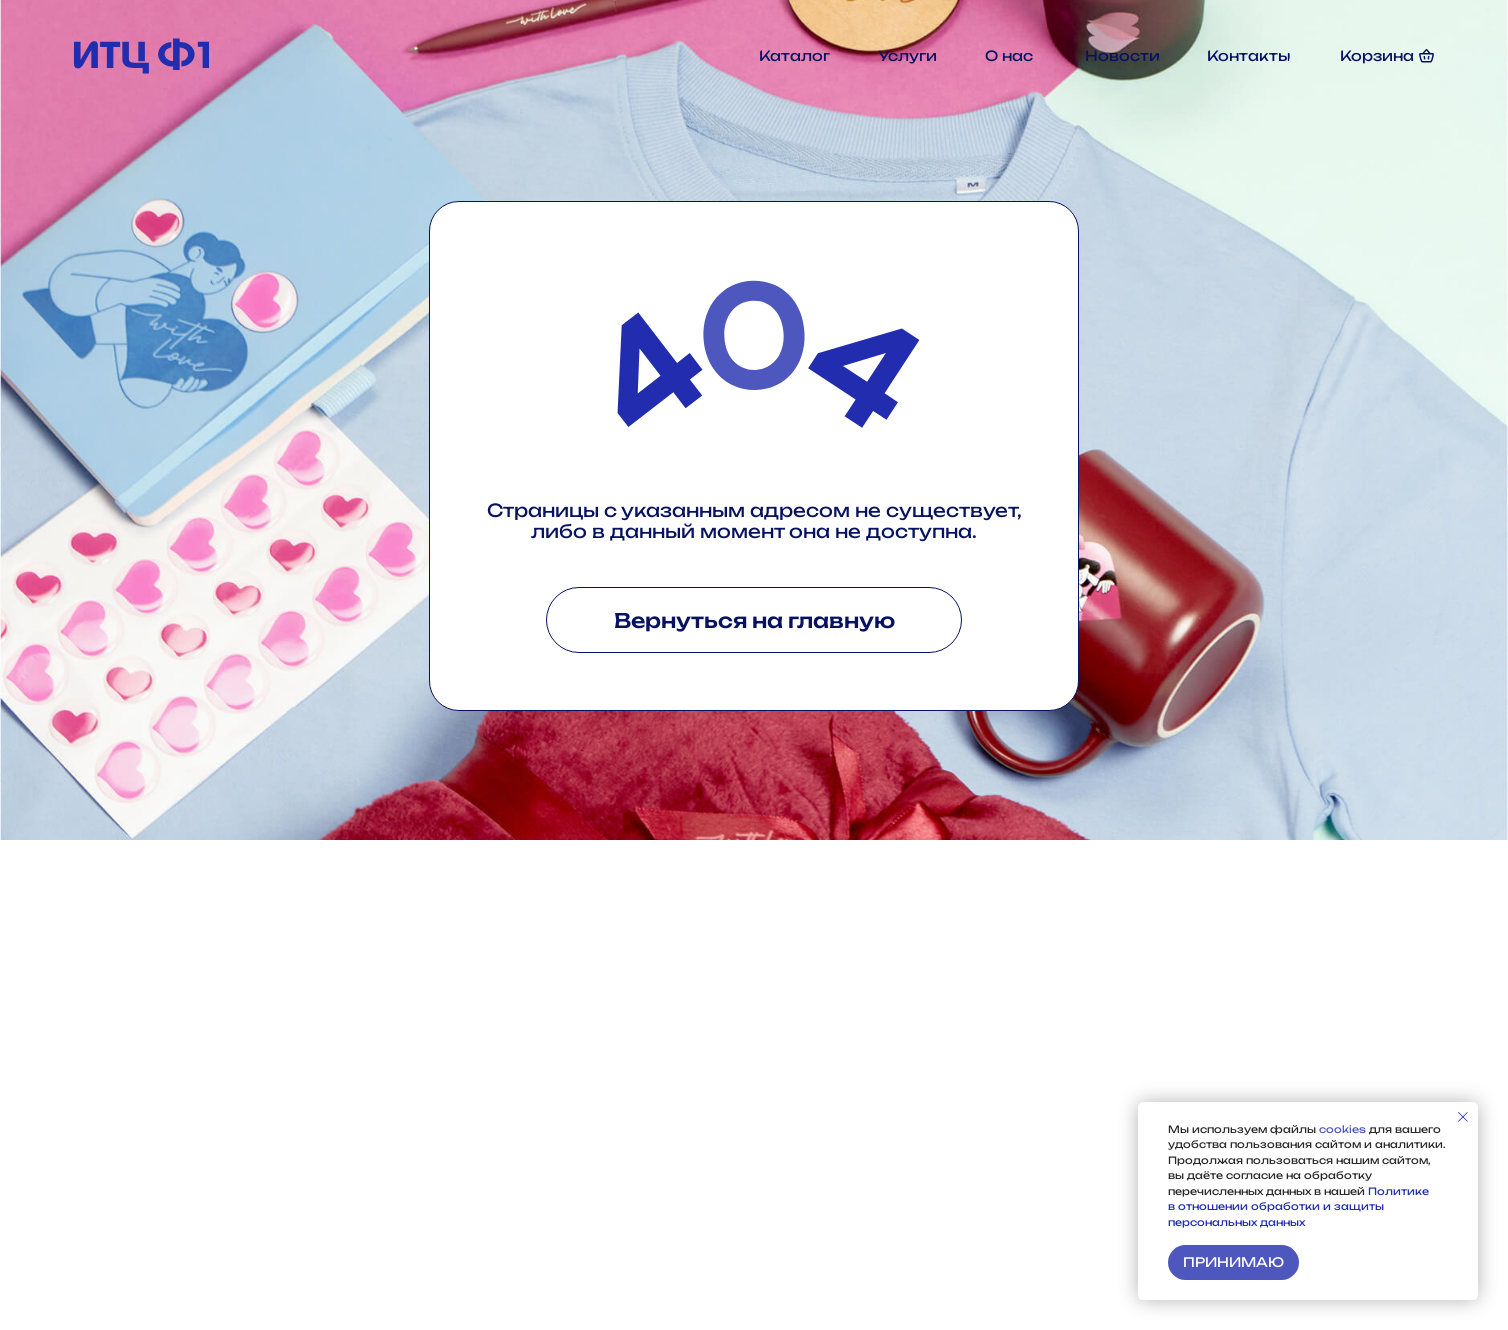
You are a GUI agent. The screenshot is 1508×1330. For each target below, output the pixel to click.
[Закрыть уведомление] (1463, 1117)
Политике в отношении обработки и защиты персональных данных (1298, 1206)
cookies (1344, 1129)
